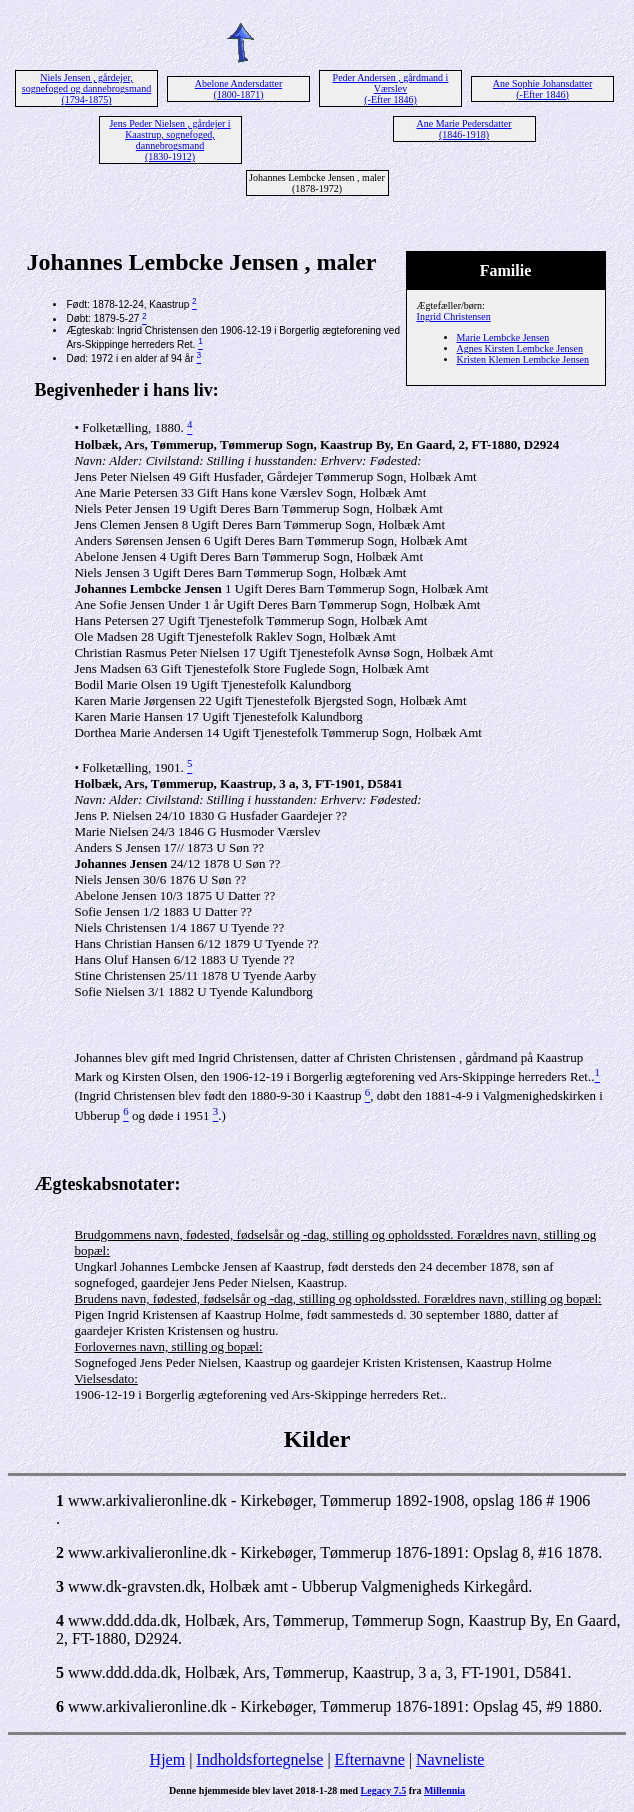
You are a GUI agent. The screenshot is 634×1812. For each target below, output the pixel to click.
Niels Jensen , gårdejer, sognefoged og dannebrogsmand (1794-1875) (86, 88)
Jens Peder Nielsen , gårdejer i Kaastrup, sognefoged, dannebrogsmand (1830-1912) (169, 140)
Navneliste (450, 1759)
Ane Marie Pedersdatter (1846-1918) (464, 129)
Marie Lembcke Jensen (503, 337)
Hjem (168, 1759)
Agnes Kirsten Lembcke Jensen (520, 348)
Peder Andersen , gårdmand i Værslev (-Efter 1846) (391, 88)
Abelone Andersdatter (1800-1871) (238, 89)
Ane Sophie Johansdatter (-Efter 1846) (542, 89)
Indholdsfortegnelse (259, 1759)
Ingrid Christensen (454, 316)
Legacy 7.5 (384, 1790)
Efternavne (370, 1759)
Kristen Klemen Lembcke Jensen (523, 359)
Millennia (444, 1790)
